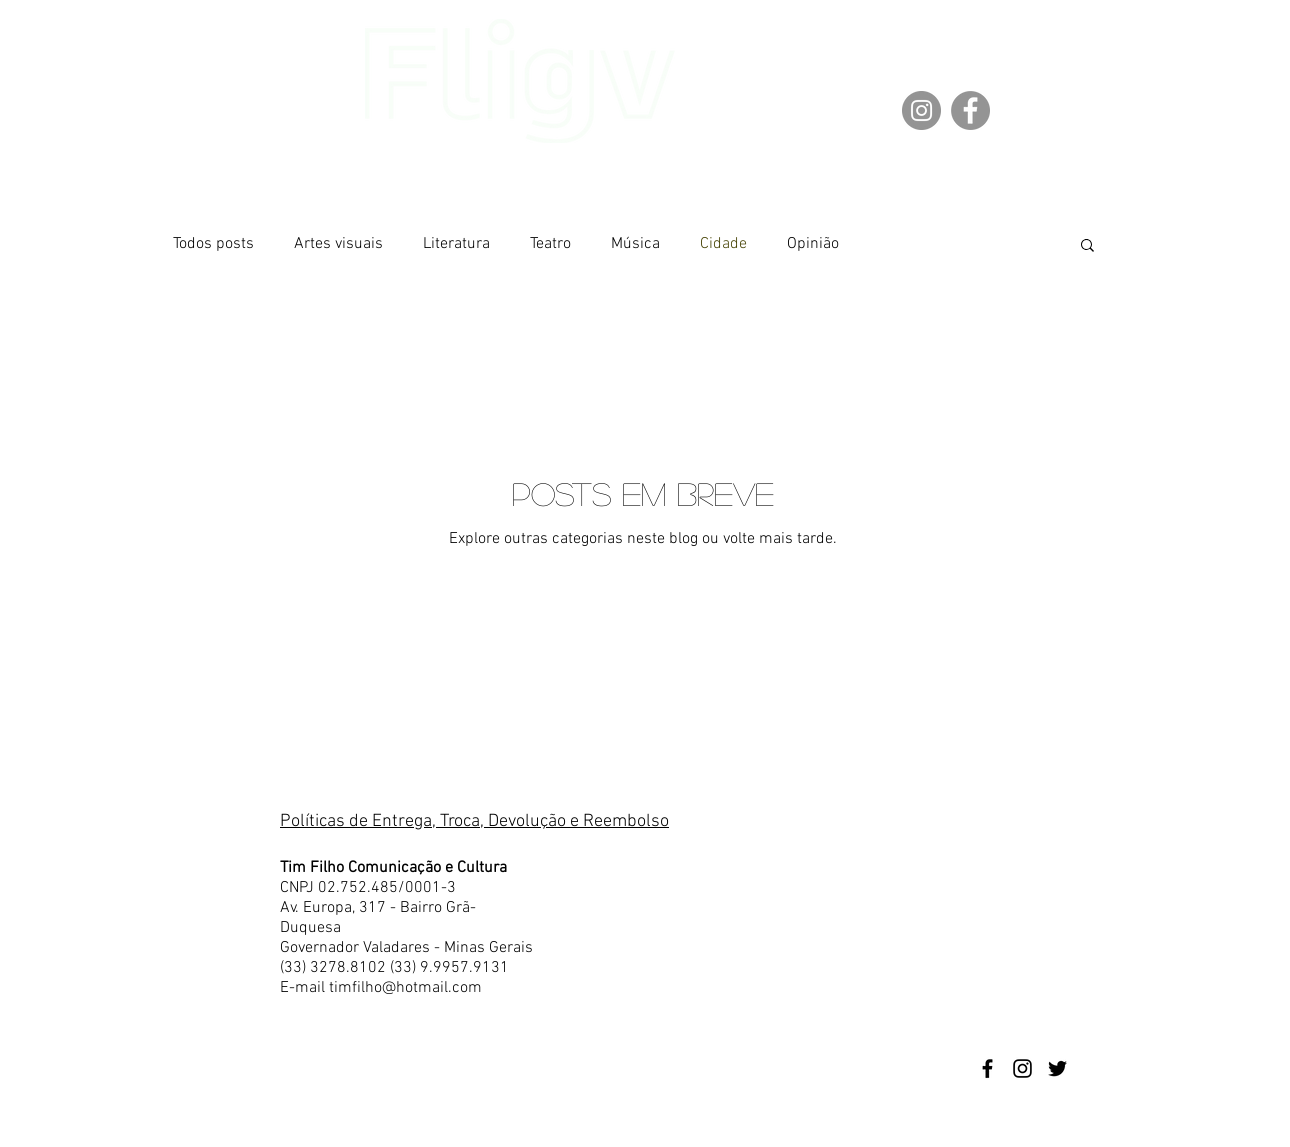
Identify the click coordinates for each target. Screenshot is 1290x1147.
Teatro (550, 244)
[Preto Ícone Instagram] (1022, 1068)
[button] (1087, 246)
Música (635, 244)
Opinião (813, 244)
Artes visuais (338, 244)
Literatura (456, 244)
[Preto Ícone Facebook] (987, 1068)
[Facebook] (970, 110)
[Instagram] (921, 110)
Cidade (723, 244)
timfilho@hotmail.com (405, 988)
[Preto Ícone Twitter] (1057, 1068)
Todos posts (213, 244)
